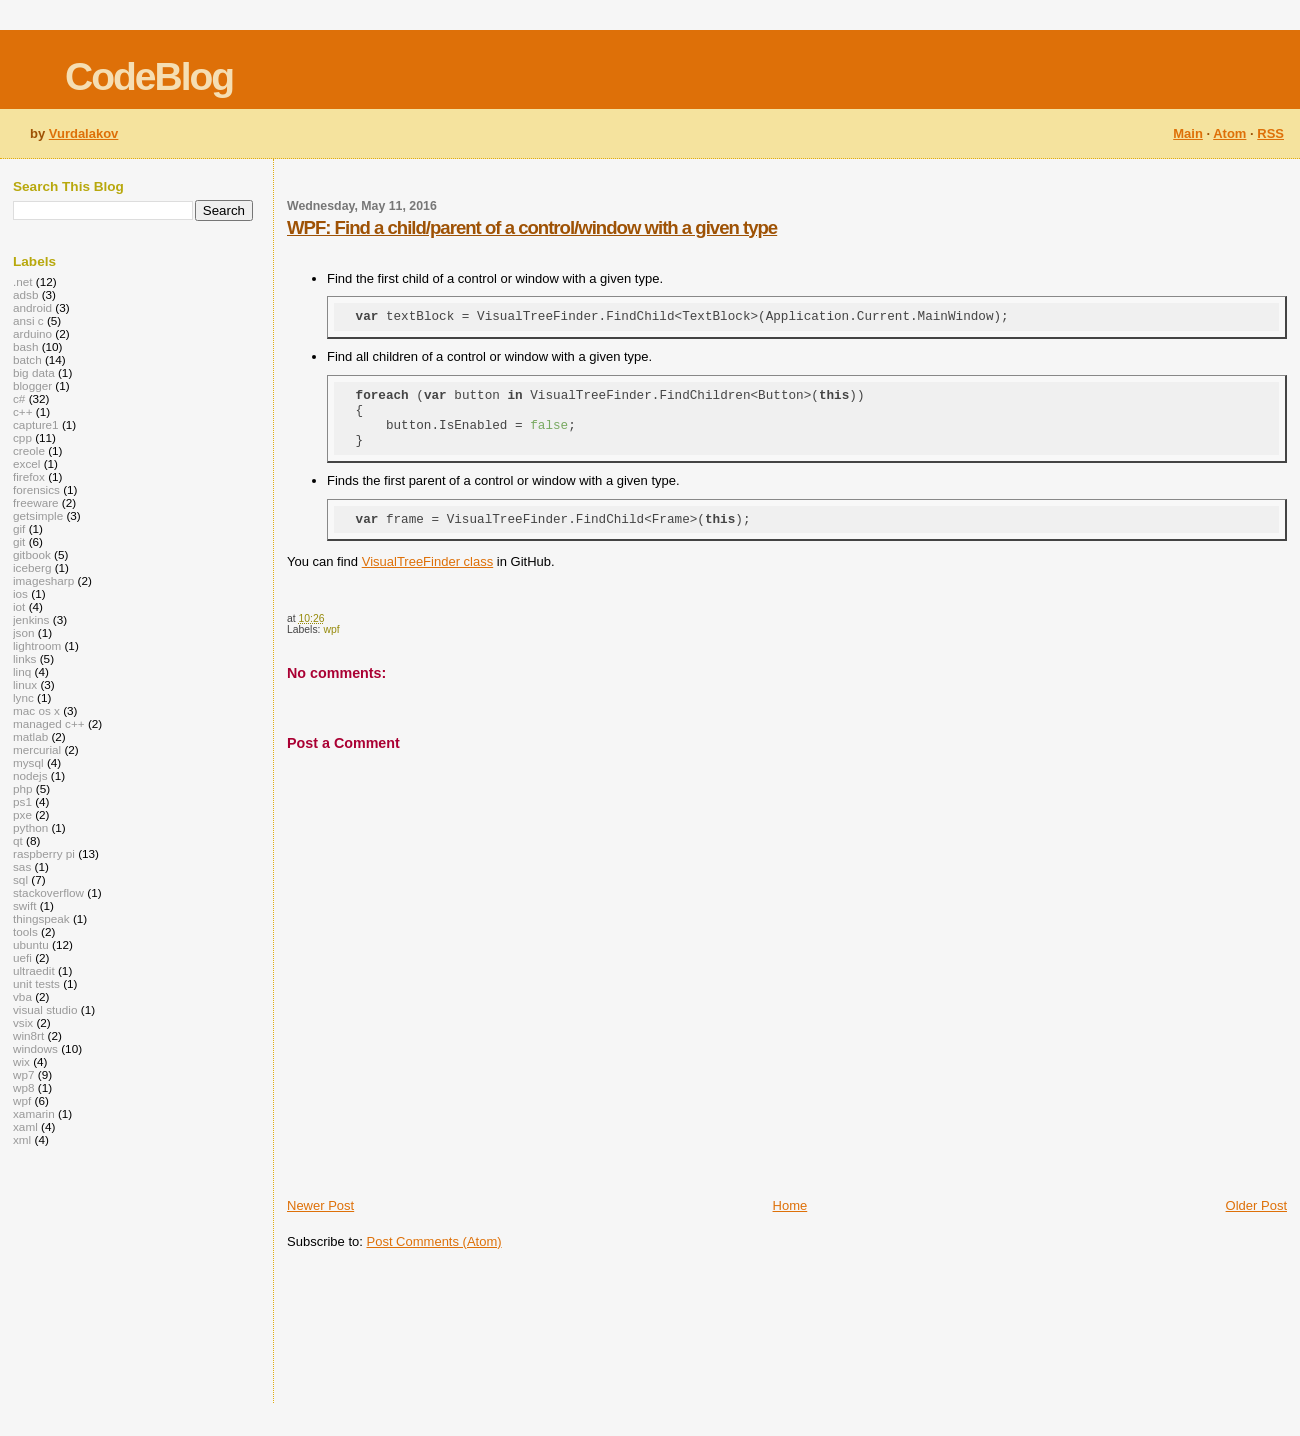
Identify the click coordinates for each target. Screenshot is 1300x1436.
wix (21, 1061)
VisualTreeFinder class (428, 579)
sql (20, 879)
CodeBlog (149, 76)
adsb (25, 294)
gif (19, 528)
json (24, 632)
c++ (23, 411)
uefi (22, 957)
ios (20, 593)
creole (29, 450)
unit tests (36, 983)
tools (25, 931)
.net (23, 281)
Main (1188, 133)
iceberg (32, 567)
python (30, 827)
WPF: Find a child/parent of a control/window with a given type (532, 227)
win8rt (28, 1035)
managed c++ (49, 723)
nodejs (30, 775)
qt (18, 840)
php (23, 788)
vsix (23, 1022)
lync (23, 697)
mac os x (36, 710)
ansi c (28, 320)
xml (22, 1139)
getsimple (38, 515)
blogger (32, 385)
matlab (30, 736)
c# (19, 398)
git (19, 541)
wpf (331, 647)
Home (790, 1223)
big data (34, 372)
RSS (1270, 133)
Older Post (1256, 1223)
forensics (36, 489)
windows (35, 1048)
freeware (36, 502)
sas (22, 866)
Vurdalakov (84, 133)
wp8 (24, 1087)
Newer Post (320, 1223)
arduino (32, 333)
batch (27, 359)
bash (25, 346)
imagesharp (43, 580)
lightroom (37, 645)
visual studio (45, 1009)
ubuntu (31, 944)
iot (19, 606)
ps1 (22, 801)
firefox (29, 476)
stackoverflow (48, 892)
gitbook (32, 554)
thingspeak (41, 918)
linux (25, 684)
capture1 (36, 424)
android (32, 307)
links (24, 658)
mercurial (37, 749)
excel (26, 463)
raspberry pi (44, 853)
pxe (22, 814)
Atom (1229, 133)
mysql (28, 762)
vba (22, 996)
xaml (25, 1126)
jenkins (31, 619)
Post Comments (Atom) (434, 1259)
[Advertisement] (350, 1345)
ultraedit (34, 970)
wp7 (24, 1074)
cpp (22, 437)
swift (24, 905)
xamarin (34, 1113)
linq (22, 671)
